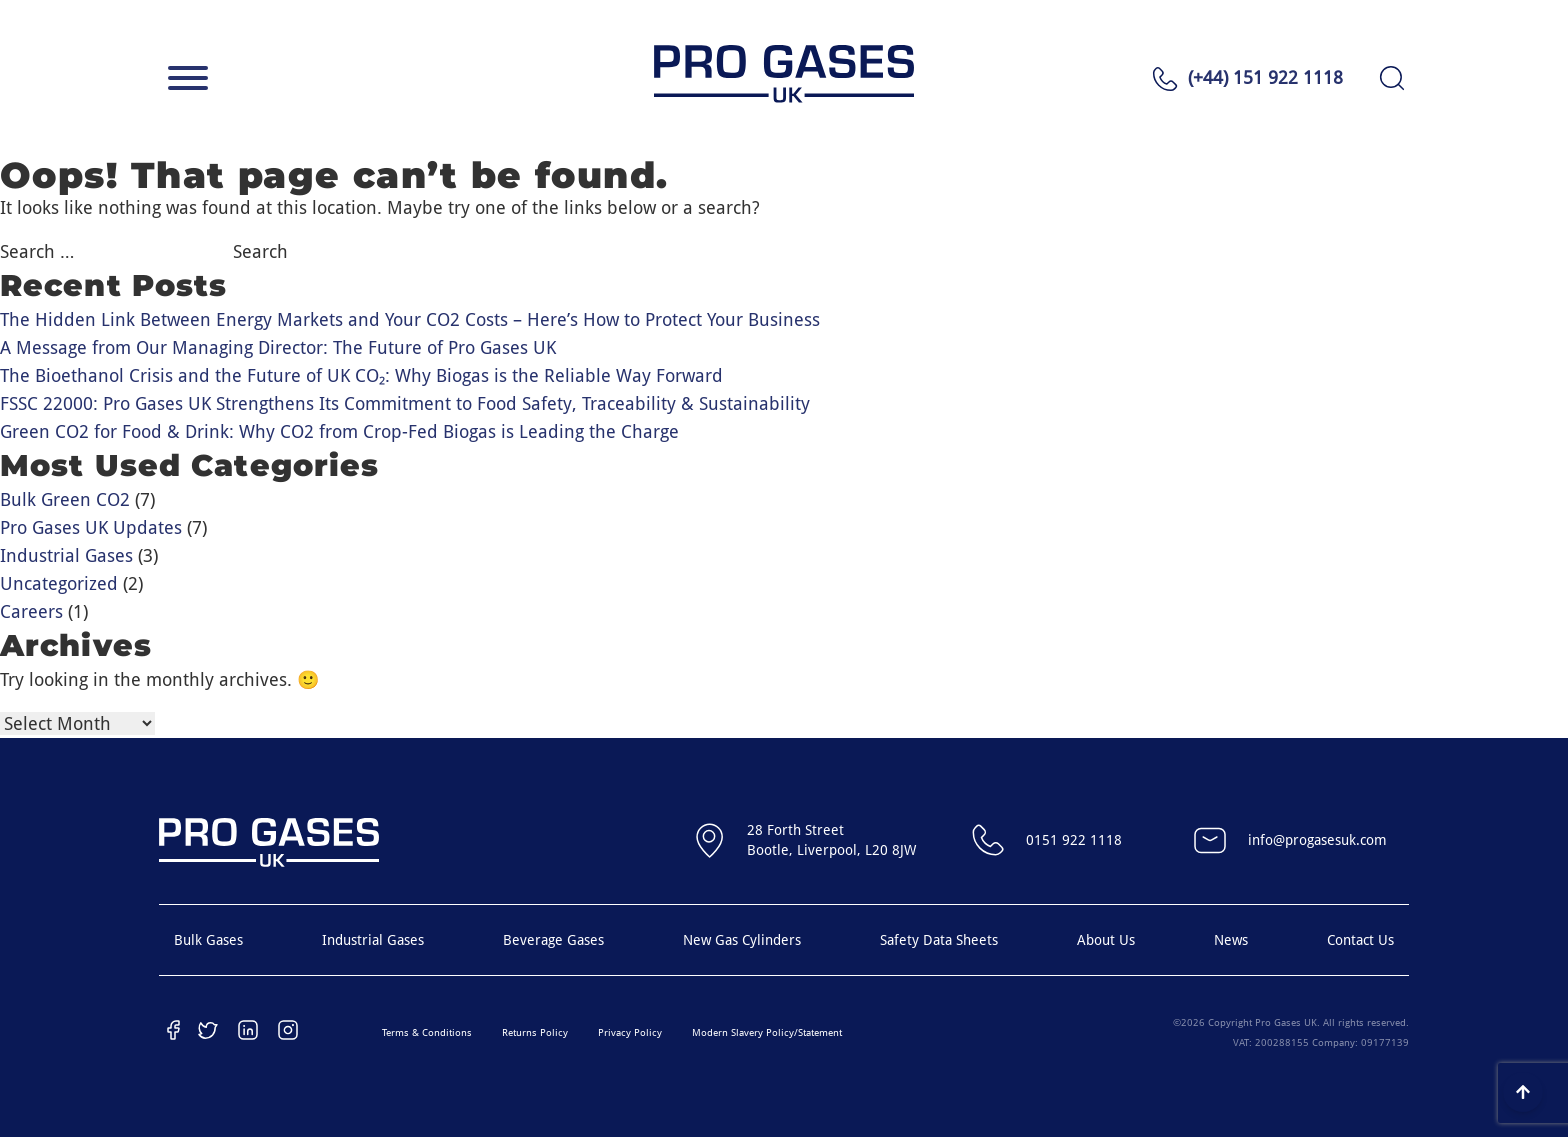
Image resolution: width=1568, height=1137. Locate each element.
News (1231, 940)
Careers (31, 611)
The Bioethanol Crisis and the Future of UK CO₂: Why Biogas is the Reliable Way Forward (361, 375)
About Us (1106, 940)
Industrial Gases (66, 555)
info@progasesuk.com (1287, 840)
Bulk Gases (208, 940)
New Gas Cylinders (742, 940)
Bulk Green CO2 (65, 499)
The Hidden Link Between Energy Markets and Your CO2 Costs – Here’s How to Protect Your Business (410, 319)
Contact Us (1360, 940)
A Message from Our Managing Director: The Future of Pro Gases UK (278, 347)
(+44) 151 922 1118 (1265, 77)
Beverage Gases (553, 940)
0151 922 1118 (1044, 840)
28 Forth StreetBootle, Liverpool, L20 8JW (801, 840)
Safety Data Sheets (939, 940)
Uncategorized (59, 583)
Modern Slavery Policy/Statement (767, 1032)
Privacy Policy (630, 1032)
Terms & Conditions (427, 1032)
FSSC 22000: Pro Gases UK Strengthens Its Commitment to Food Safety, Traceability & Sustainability (405, 403)
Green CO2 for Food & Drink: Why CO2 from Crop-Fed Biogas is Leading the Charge (339, 431)
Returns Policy (535, 1032)
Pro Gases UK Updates (91, 527)
